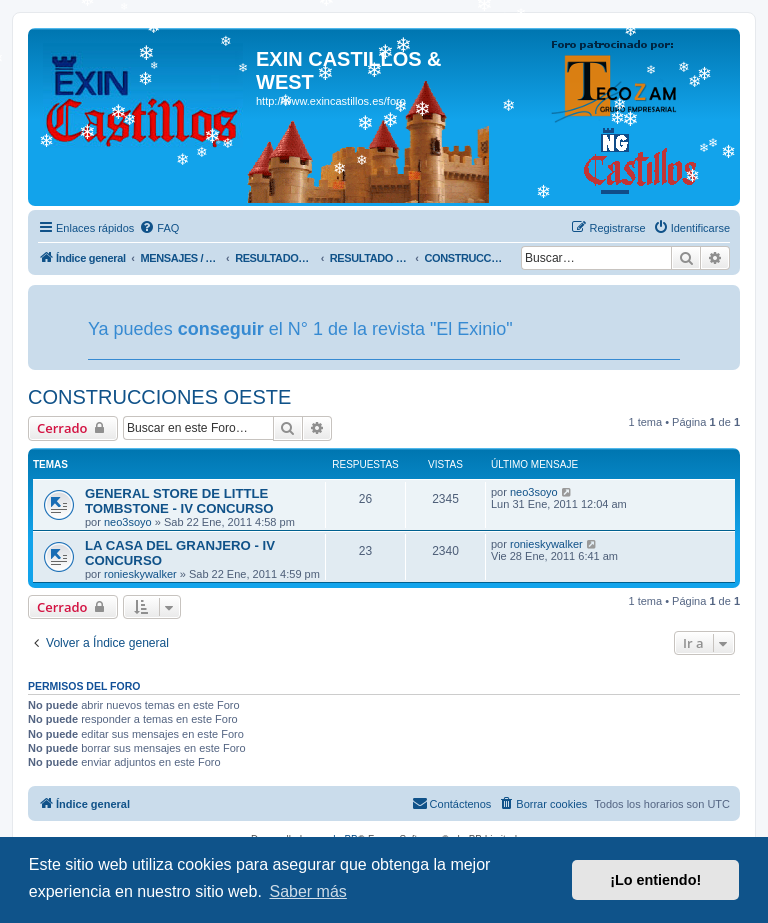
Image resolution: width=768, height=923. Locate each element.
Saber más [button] (307, 891)
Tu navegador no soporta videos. (608, 327)
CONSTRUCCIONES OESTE (159, 397)
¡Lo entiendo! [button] (655, 880)
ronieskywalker (140, 574)
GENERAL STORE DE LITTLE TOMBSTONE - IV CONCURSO (179, 501)
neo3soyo (128, 522)
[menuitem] (159, 228)
